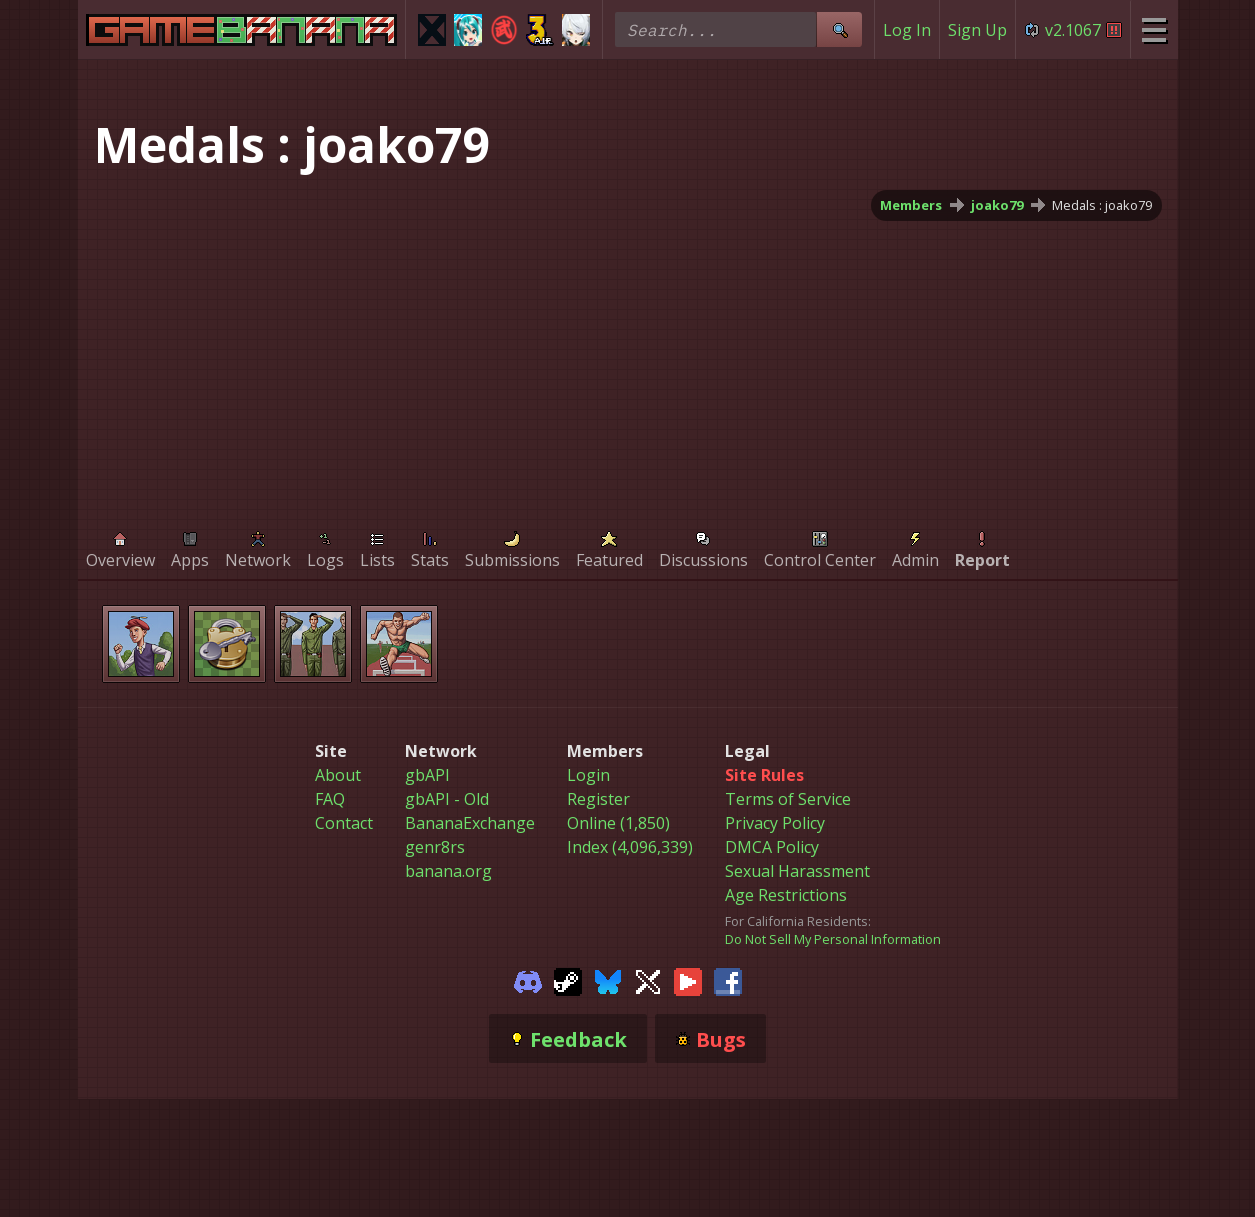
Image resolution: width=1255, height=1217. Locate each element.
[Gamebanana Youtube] (688, 980)
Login (588, 775)
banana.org (448, 871)
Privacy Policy (775, 823)
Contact (344, 823)
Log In (907, 30)
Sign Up (977, 30)
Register (598, 799)
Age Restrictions (786, 895)
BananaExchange (470, 823)
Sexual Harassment (797, 871)
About (338, 775)
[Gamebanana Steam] (568, 980)
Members (911, 205)
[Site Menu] (1153, 29)
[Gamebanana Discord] (528, 980)
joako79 (997, 205)
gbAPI (427, 775)
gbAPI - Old (447, 799)
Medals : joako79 (1102, 205)
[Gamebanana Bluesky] (608, 980)
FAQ (330, 799)
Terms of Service (788, 799)
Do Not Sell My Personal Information (833, 939)
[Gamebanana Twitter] (648, 980)
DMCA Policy (772, 847)
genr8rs (435, 847)
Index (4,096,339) (630, 847)
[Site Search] (839, 29)
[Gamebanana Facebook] (728, 980)
